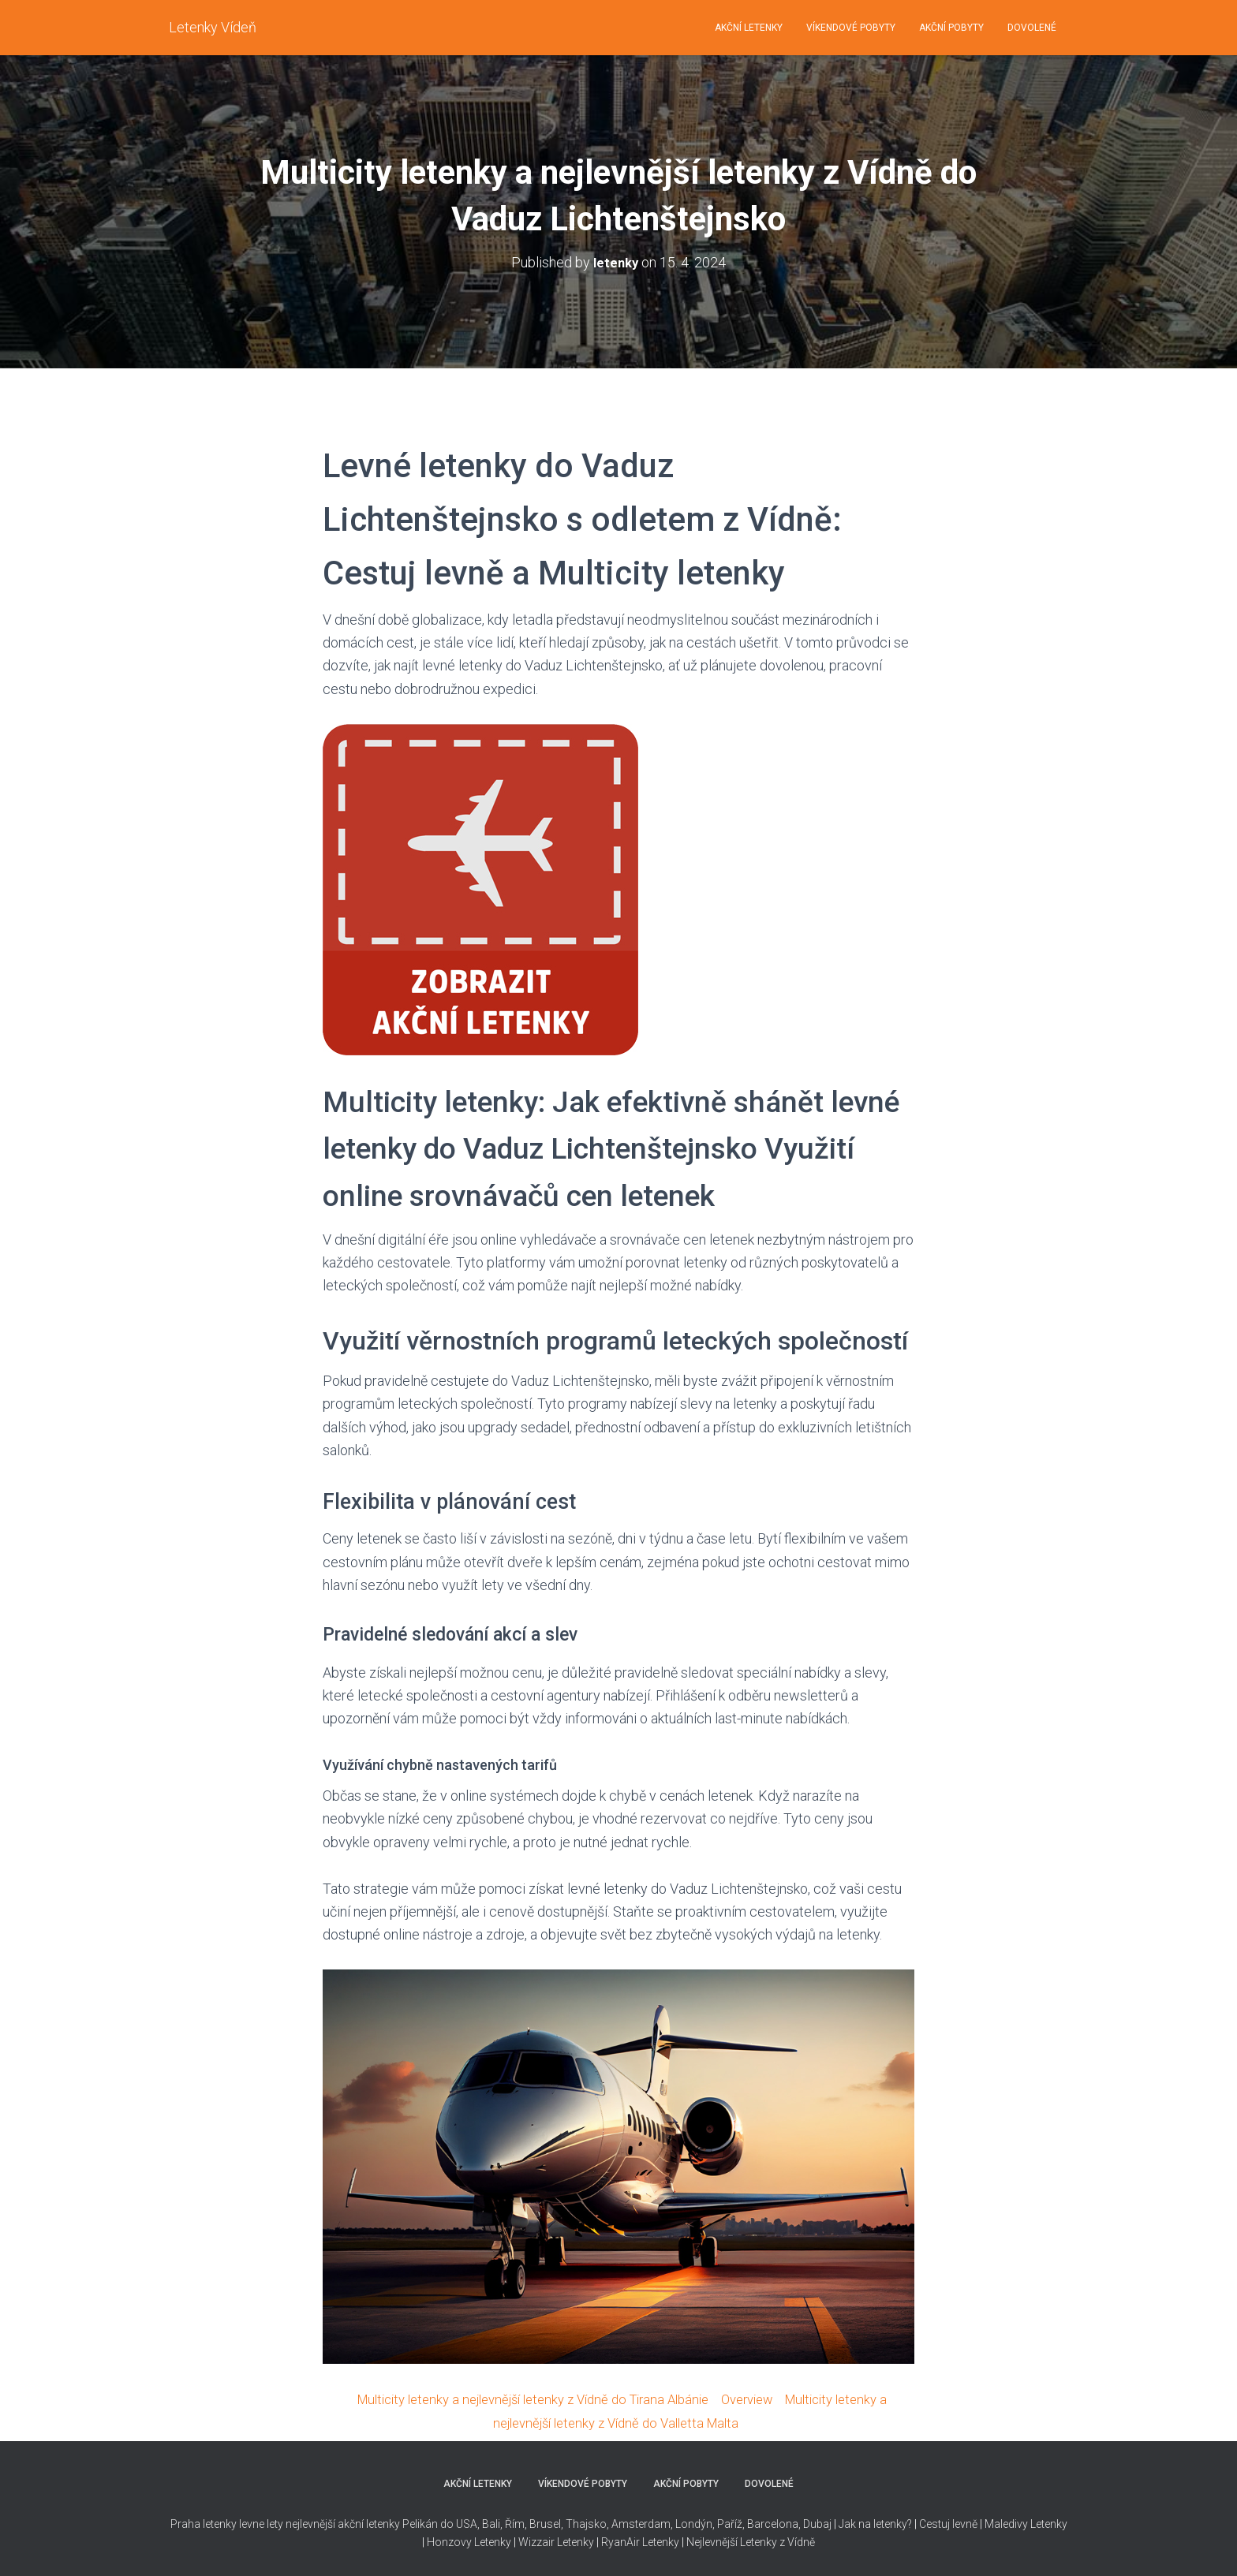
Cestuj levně (948, 2523)
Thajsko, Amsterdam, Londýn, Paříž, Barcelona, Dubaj (697, 2523)
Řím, (515, 2523)
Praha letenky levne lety (226, 2523)
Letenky (660, 2540)
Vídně (801, 2540)
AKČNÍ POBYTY (951, 27)
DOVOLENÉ (1031, 27)
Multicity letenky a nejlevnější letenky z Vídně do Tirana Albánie (524, 2399)
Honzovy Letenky (469, 2540)
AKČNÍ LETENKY (749, 27)
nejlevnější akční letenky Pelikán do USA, (383, 2523)
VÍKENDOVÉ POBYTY (850, 27)
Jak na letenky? (875, 2523)
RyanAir (620, 2540)
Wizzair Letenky (556, 2540)
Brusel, (545, 2523)
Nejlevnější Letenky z (735, 2540)
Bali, (491, 2523)
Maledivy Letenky (1026, 2523)
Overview (756, 2399)
